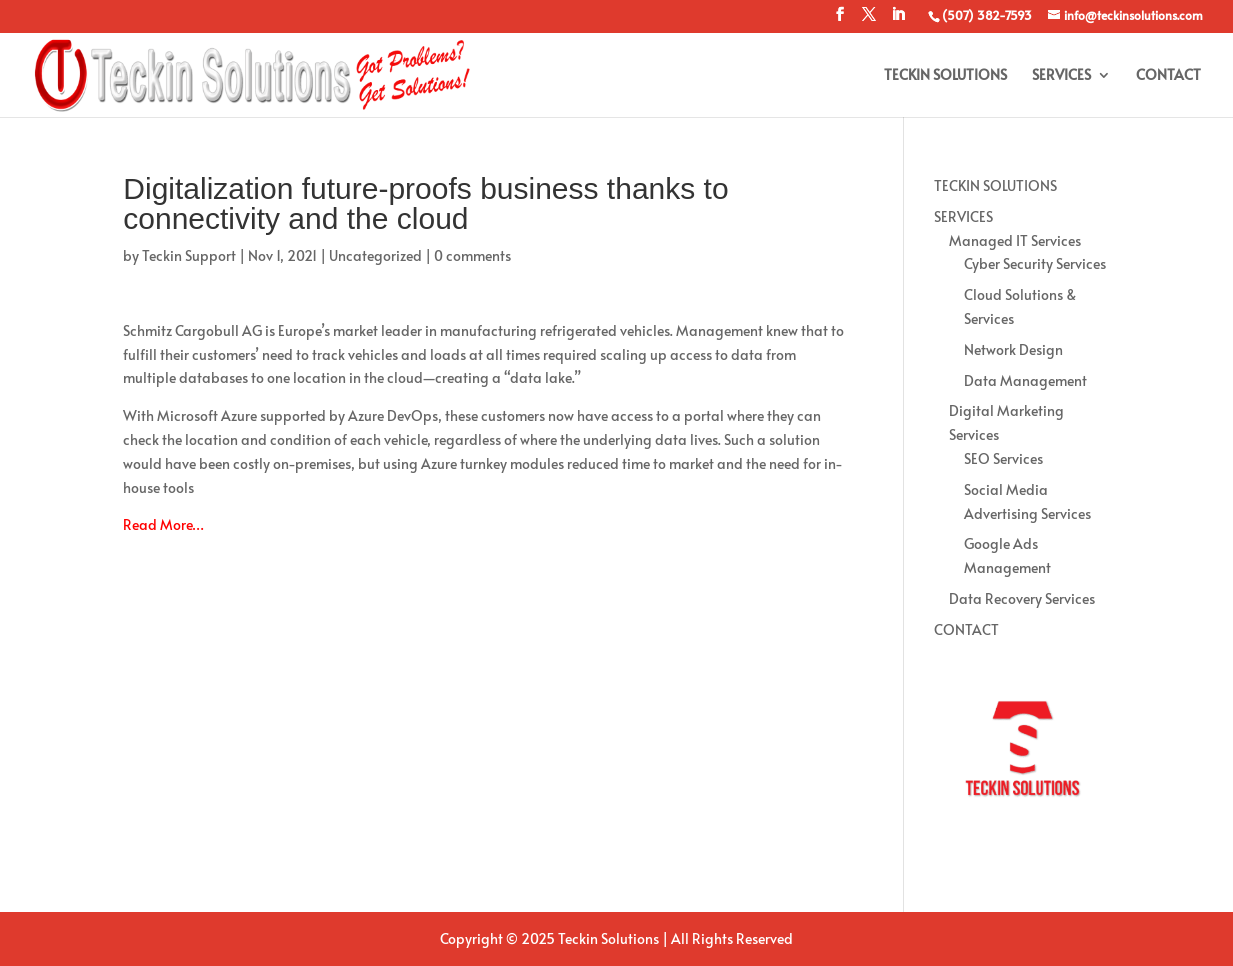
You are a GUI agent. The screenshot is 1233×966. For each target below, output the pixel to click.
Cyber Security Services (1035, 263)
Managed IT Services (1015, 240)
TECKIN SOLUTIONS (945, 76)
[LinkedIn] (898, 20)
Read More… (163, 524)
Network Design (1013, 349)
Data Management (1025, 380)
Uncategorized (375, 255)
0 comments (472, 255)
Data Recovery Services (1022, 598)
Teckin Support (189, 255)
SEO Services (1003, 458)
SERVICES (1061, 76)
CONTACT (1168, 76)
